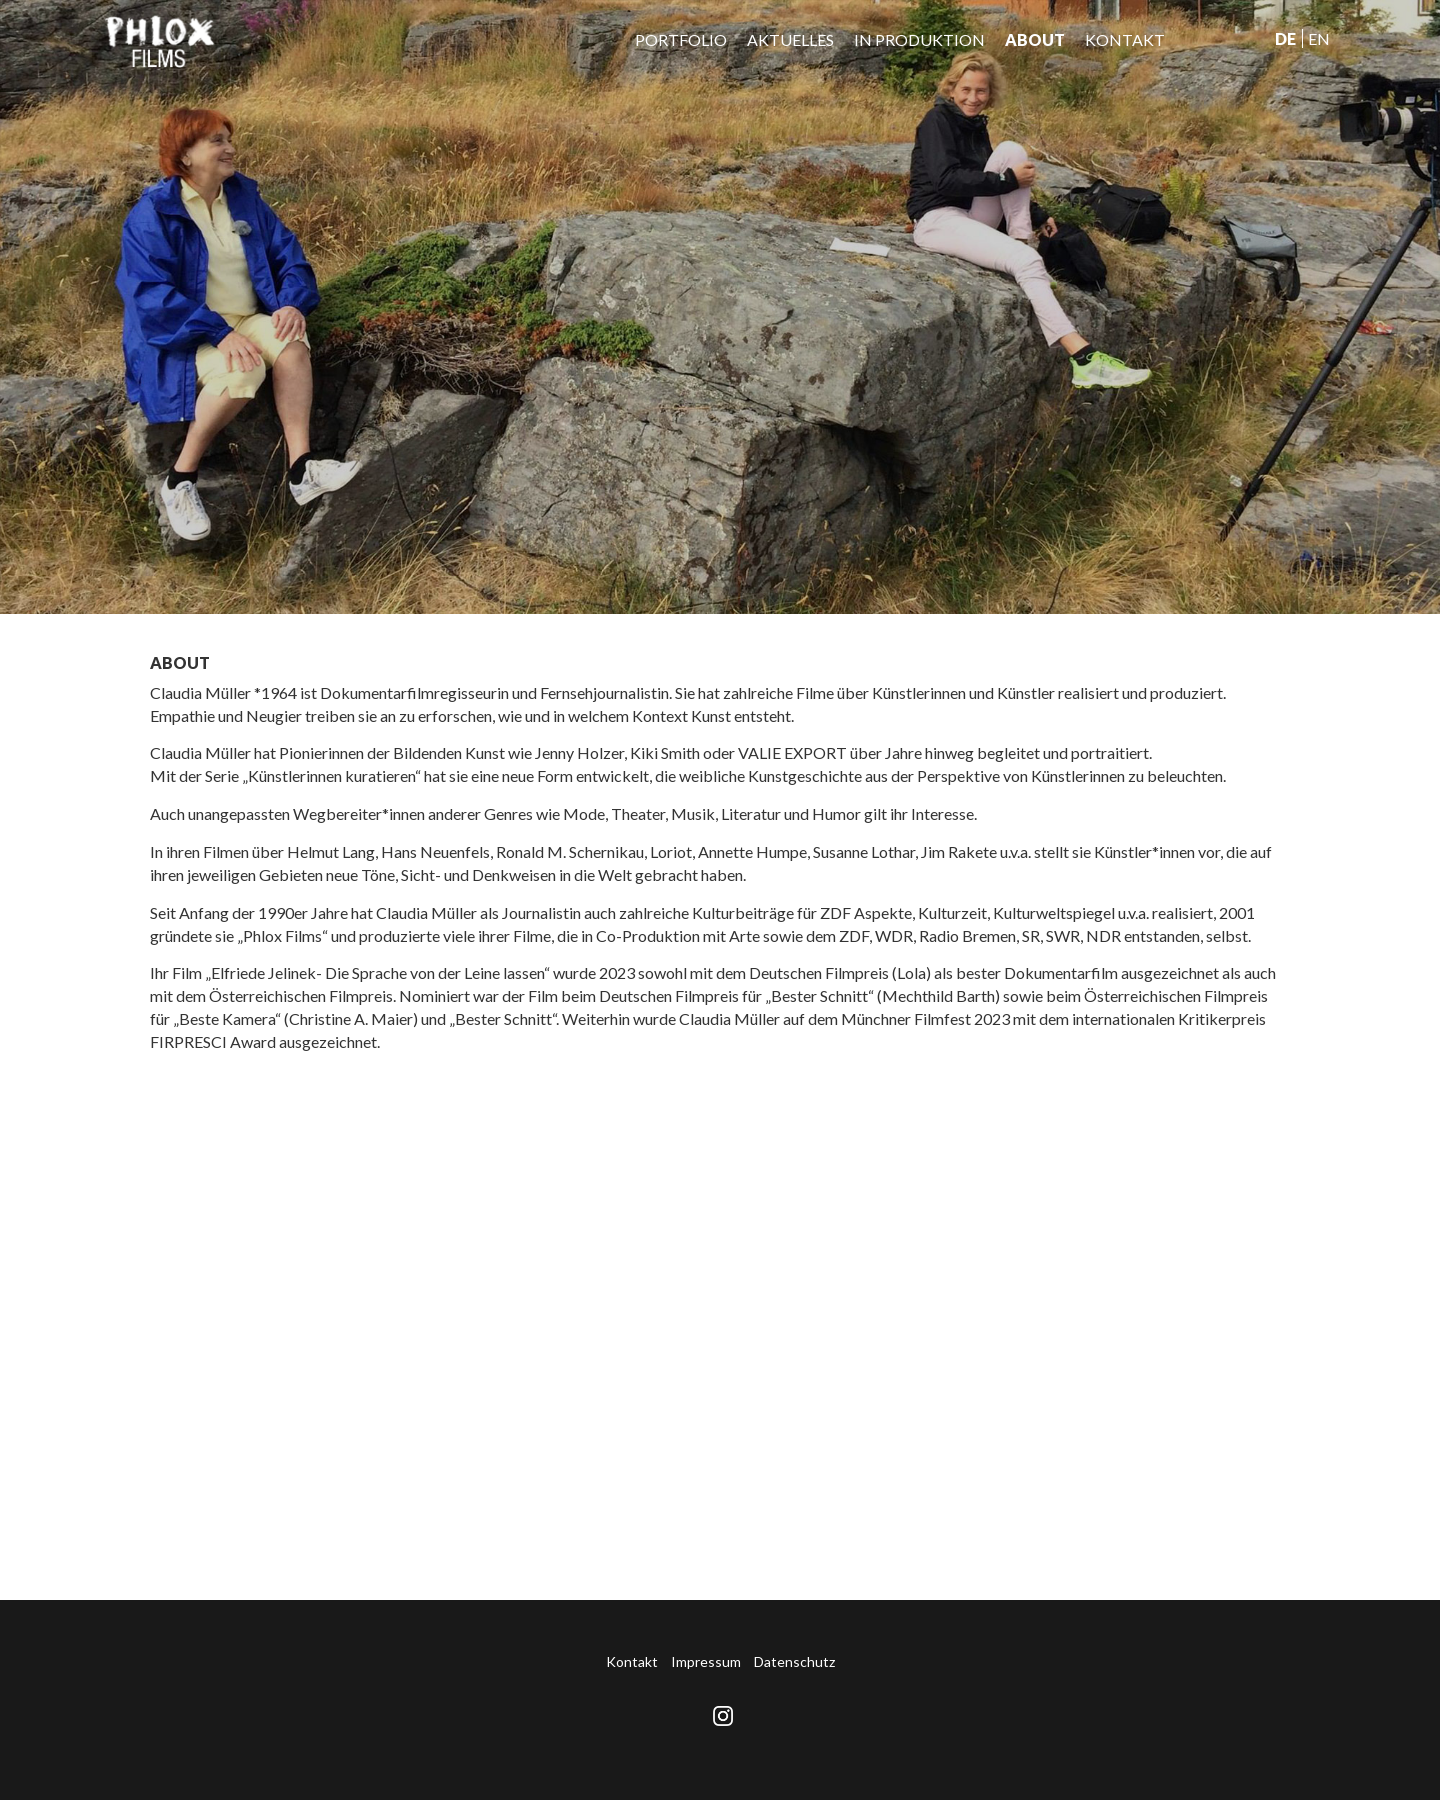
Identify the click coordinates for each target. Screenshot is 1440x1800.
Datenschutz (794, 1661)
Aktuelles (790, 39)
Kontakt (1125, 39)
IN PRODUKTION (919, 39)
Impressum (706, 1661)
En (1319, 38)
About (1035, 39)
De (1285, 38)
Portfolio (681, 39)
